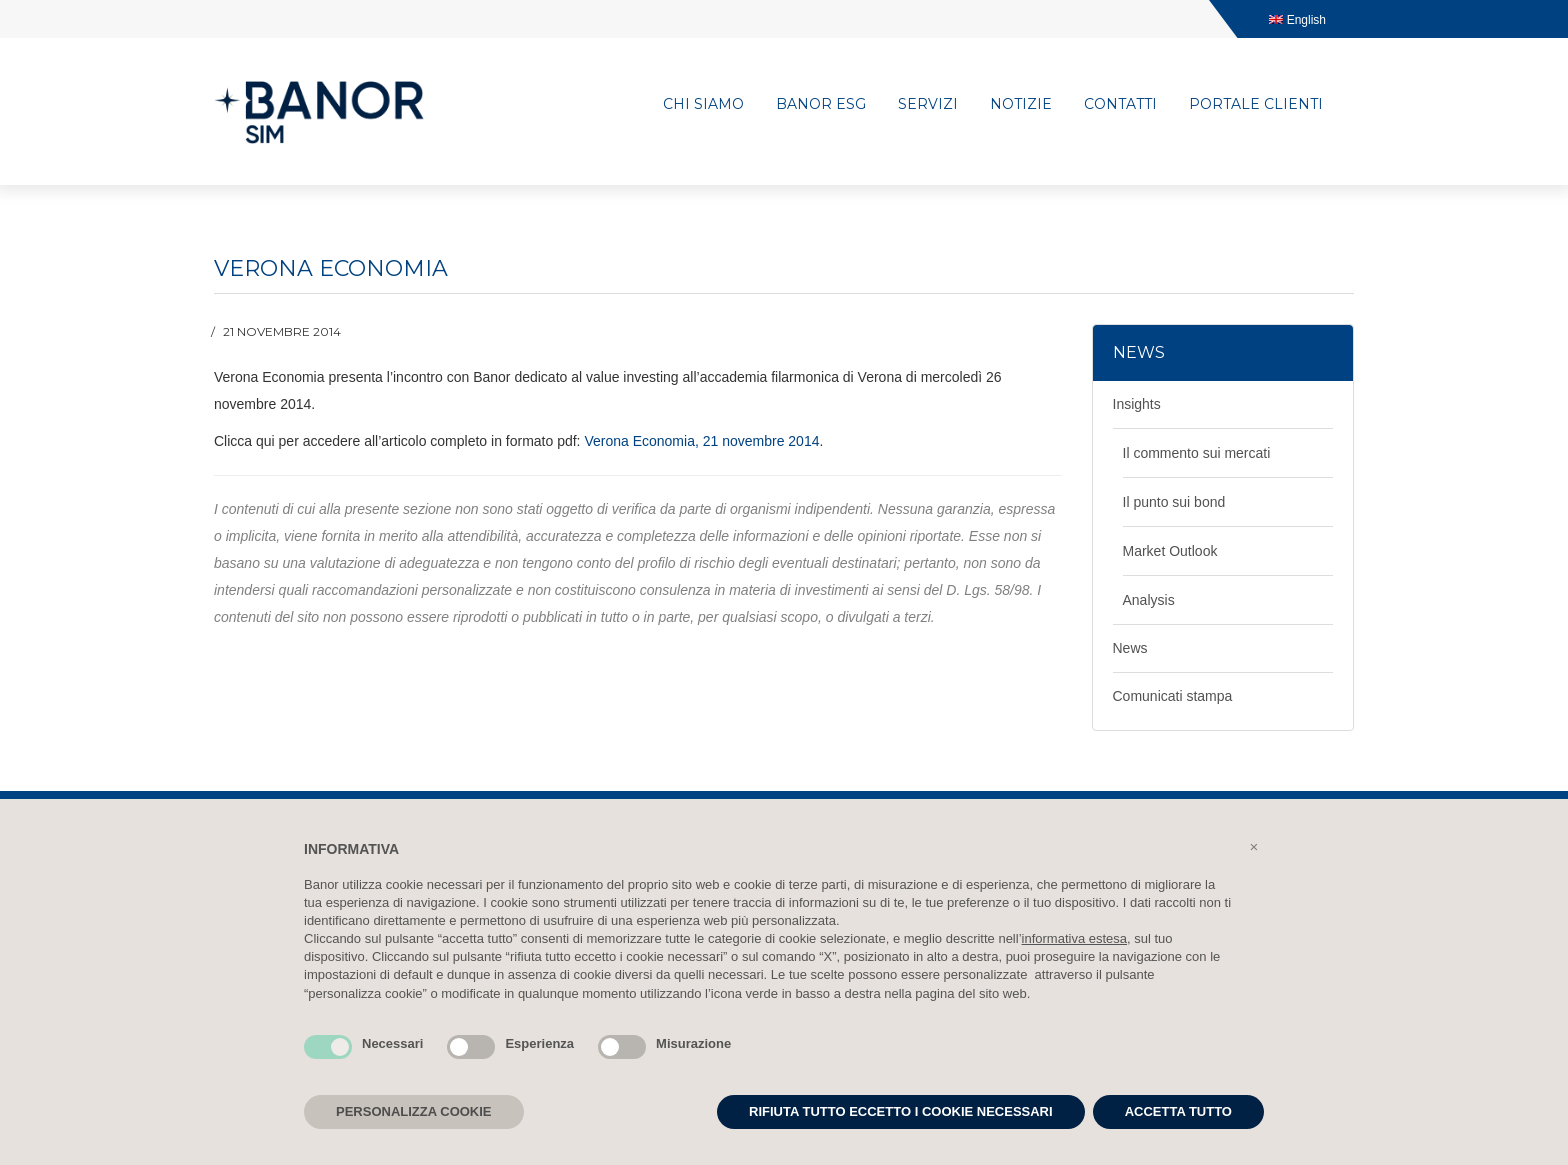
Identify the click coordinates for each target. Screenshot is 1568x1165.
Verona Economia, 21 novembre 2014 (701, 441)
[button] (1254, 847)
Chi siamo (703, 104)
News (1130, 648)
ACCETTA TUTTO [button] (1178, 1111)
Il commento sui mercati (1197, 453)
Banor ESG (821, 104)
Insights (1137, 404)
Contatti (1120, 104)
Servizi (928, 104)
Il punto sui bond (1174, 502)
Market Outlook (1170, 551)
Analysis (1149, 600)
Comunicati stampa (1173, 696)
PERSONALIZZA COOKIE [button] (414, 1111)
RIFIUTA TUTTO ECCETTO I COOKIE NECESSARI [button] (901, 1111)
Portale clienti (1256, 104)
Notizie (1021, 104)
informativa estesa (1075, 938)
